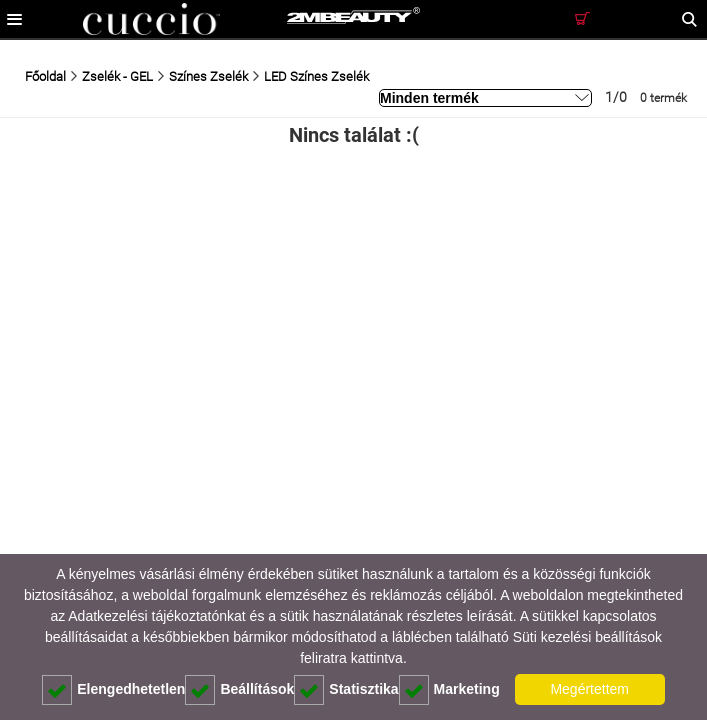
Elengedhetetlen (113, 690)
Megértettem (589, 689)
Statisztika (346, 690)
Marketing (449, 690)
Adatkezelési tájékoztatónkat (156, 616)
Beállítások (239, 690)
